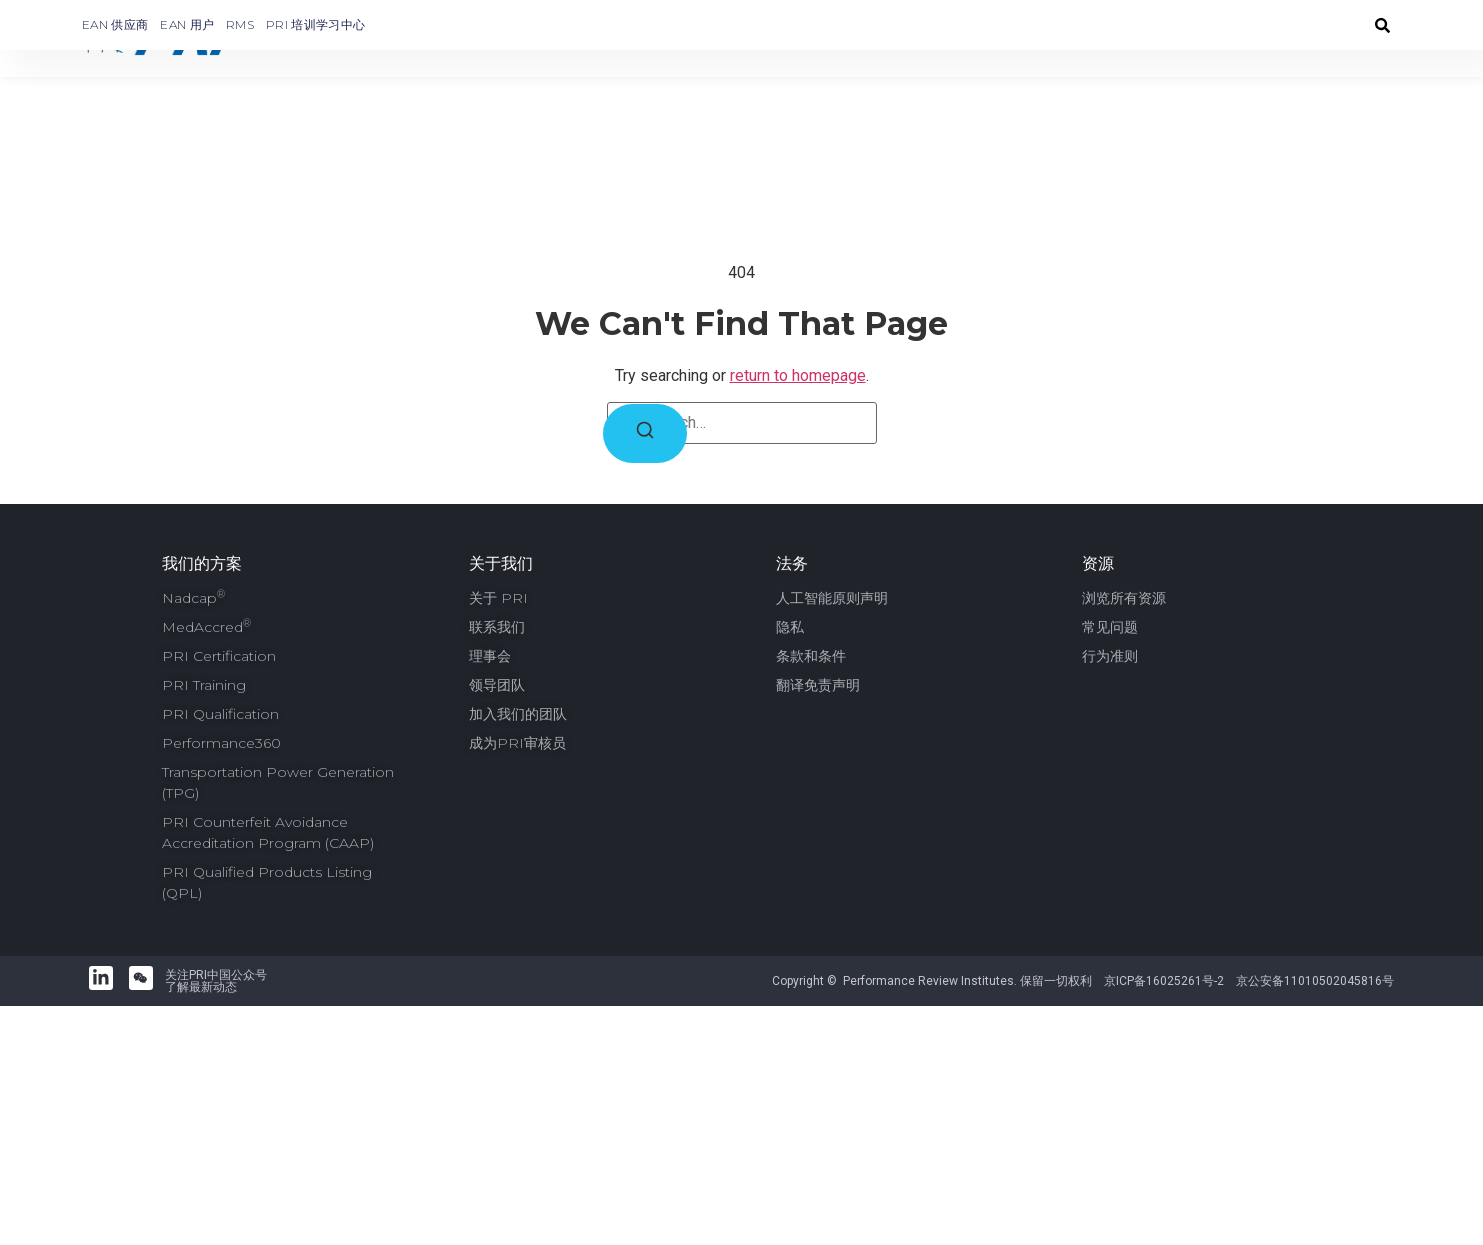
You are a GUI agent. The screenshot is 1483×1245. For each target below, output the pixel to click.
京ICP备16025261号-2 (1164, 975)
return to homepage (798, 369)
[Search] (645, 427)
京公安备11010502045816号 (1315, 975)
